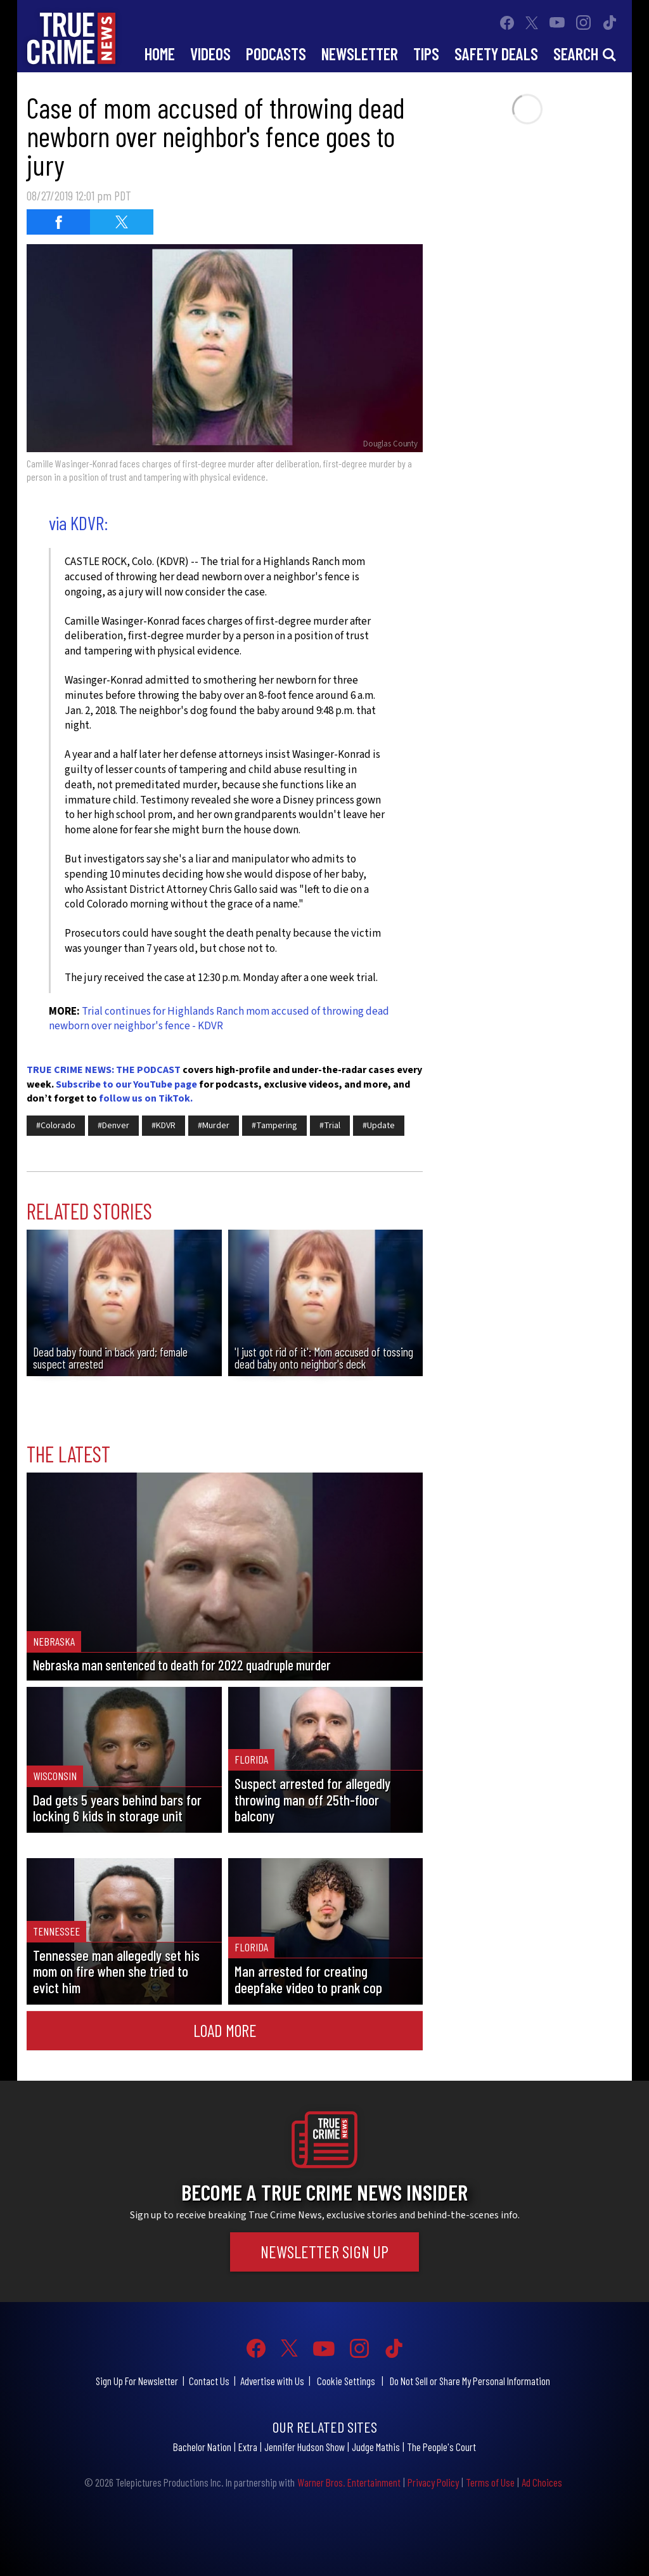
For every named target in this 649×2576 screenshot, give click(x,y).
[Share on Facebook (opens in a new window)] (58, 222)
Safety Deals (496, 53)
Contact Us (209, 2380)
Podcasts (276, 53)
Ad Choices (542, 2482)
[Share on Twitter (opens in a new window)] (121, 222)
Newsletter (359, 53)
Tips (426, 53)
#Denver (113, 1125)
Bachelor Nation (202, 2446)
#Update (379, 1125)
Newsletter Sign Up (324, 2251)
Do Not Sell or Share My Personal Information (470, 2380)
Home (160, 53)
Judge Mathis (376, 2446)
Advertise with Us (272, 2380)
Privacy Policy (433, 2482)
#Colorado (55, 1125)
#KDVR (163, 1125)
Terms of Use (490, 2482)
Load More (225, 2030)
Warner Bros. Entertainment (349, 2482)
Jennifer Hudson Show (304, 2446)
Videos (210, 53)
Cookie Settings (346, 2380)
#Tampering (274, 1125)
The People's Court (441, 2446)
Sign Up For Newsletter (137, 2380)
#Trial (329, 1125)
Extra (247, 2446)
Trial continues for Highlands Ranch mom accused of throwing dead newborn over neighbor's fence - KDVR (219, 1019)
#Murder (213, 1125)
